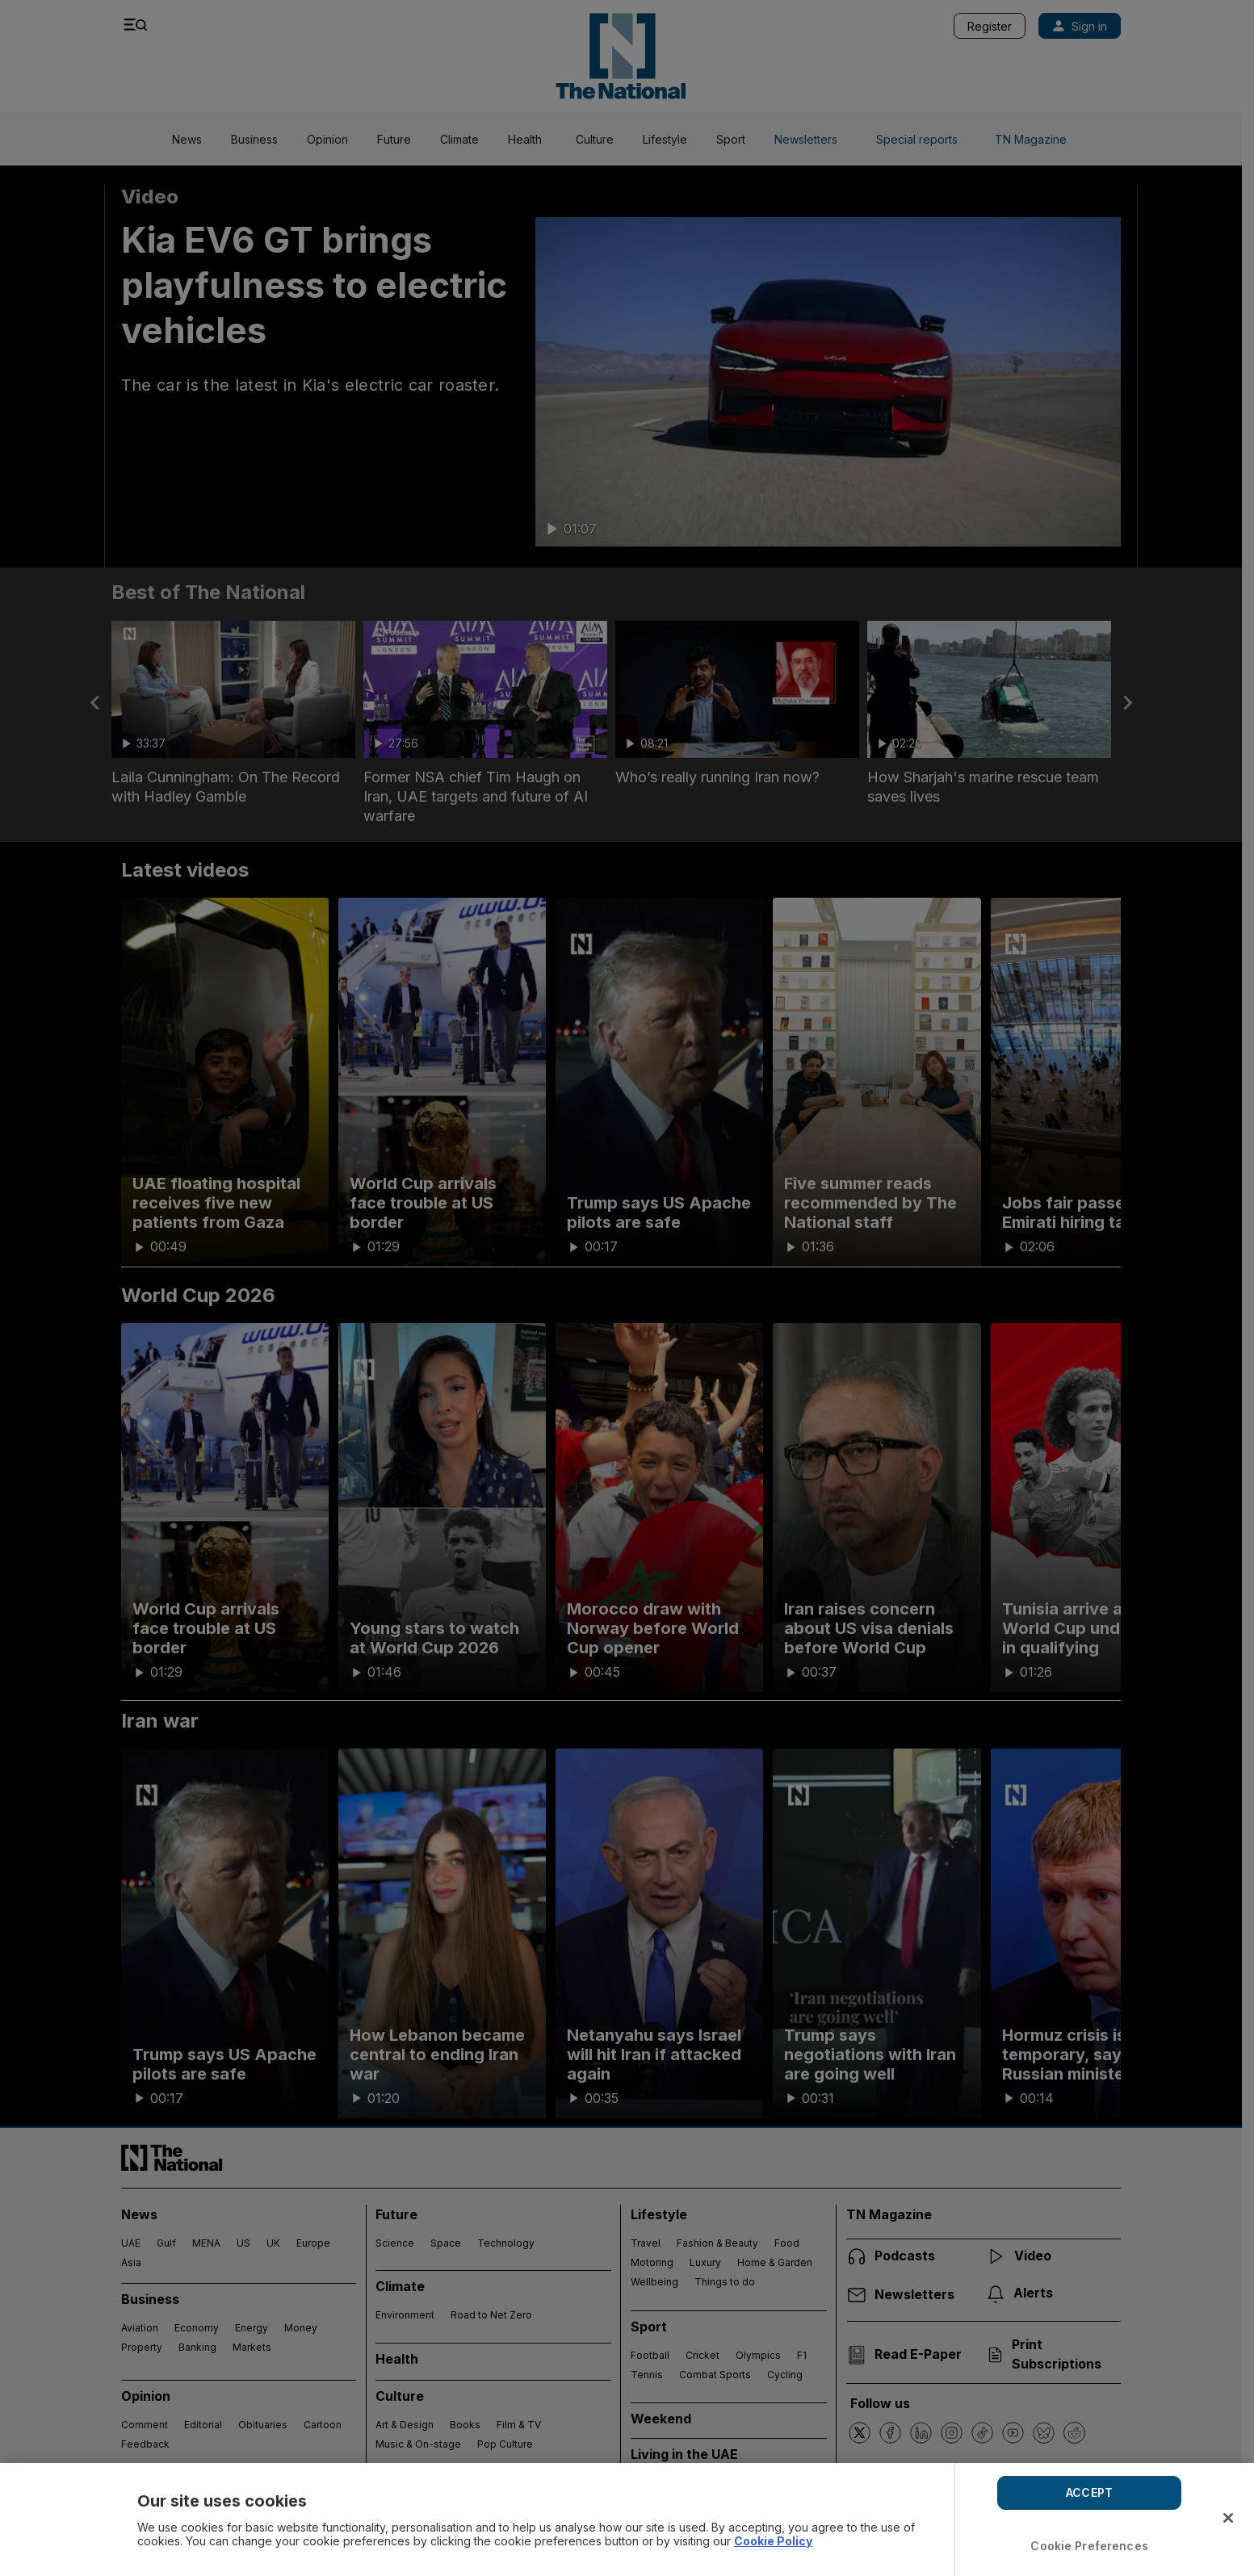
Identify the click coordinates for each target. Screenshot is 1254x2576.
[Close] (1228, 2518)
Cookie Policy (773, 2541)
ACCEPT (1089, 2492)
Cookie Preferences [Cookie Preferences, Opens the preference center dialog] (1089, 2546)
